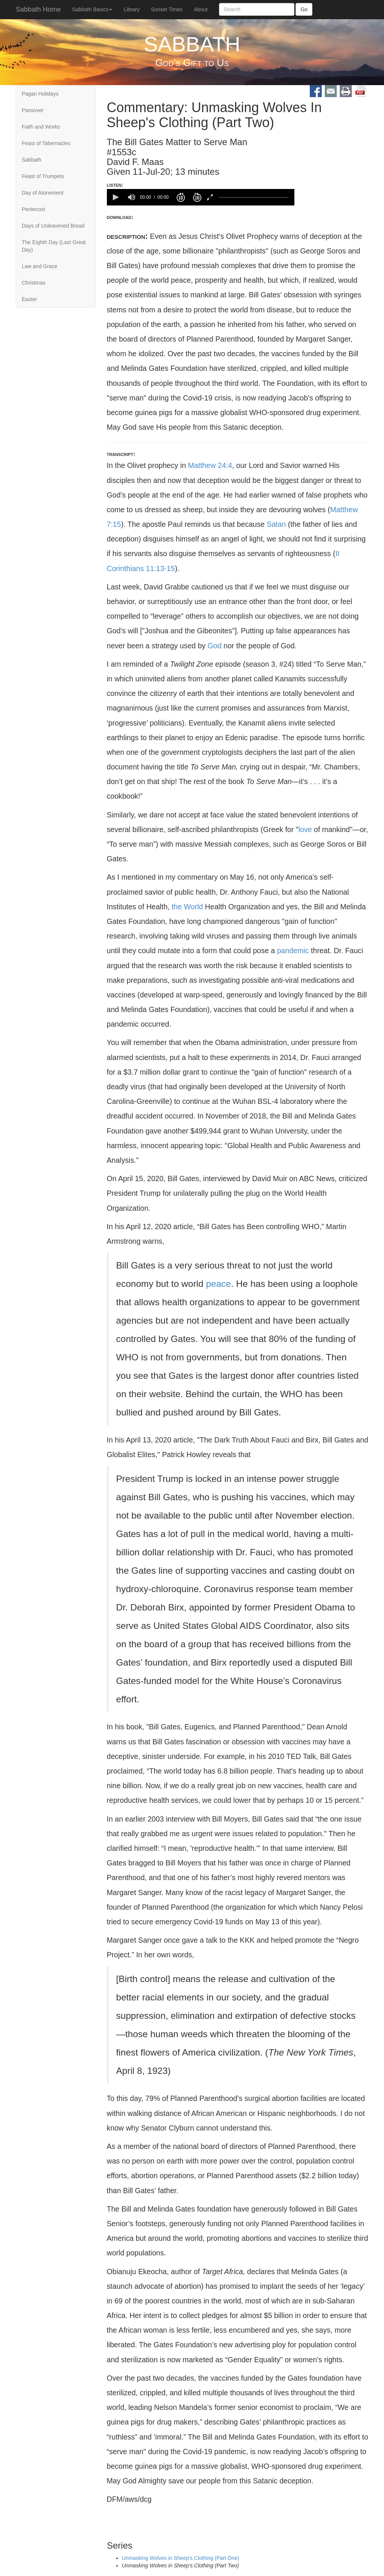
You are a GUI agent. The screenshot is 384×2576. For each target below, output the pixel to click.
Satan (276, 524)
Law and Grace (39, 266)
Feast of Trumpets (43, 176)
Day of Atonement (42, 193)
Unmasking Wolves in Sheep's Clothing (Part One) (180, 2558)
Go (304, 9)
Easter (29, 299)
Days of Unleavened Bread (53, 226)
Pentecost (33, 209)
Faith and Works (41, 127)
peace (218, 1284)
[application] (200, 197)
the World (187, 907)
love (305, 829)
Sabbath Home (38, 9)
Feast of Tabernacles (46, 143)
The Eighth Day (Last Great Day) (54, 246)
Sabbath (31, 160)
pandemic (293, 950)
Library (131, 9)
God (215, 646)
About (201, 9)
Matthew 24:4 (210, 465)
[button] (115, 197)
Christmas (33, 283)
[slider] (253, 197)
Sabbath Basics (92, 9)
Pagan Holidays (40, 94)
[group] (131, 197)
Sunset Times (167, 9)
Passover (33, 110)
